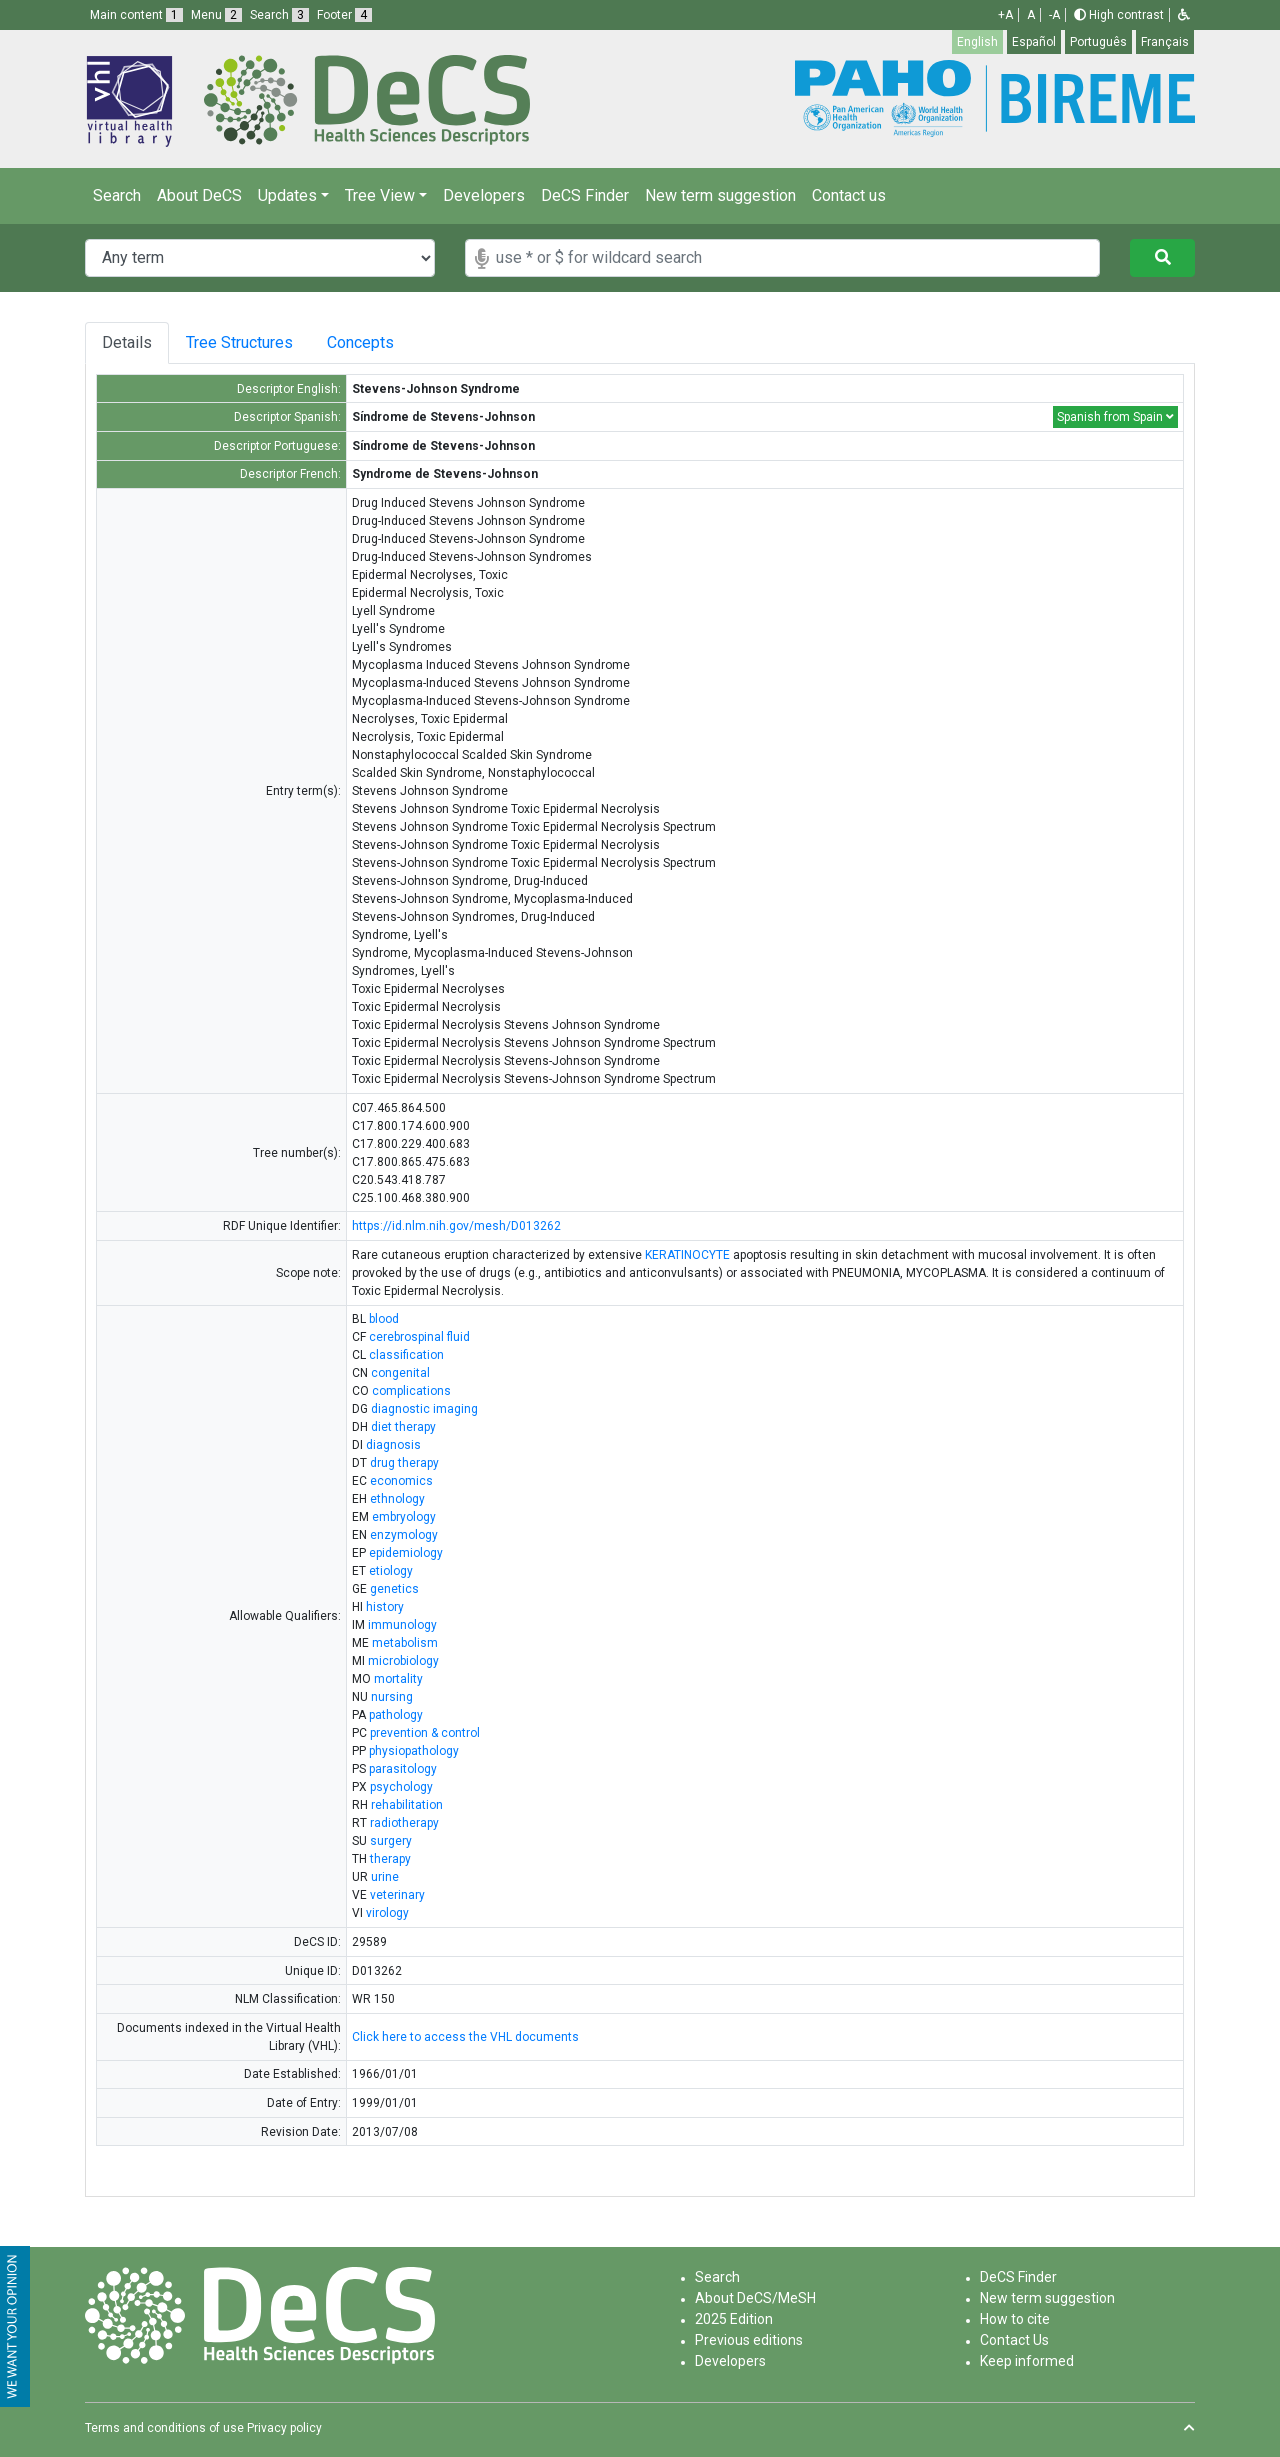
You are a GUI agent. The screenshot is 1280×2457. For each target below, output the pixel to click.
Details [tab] (127, 342)
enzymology (404, 1535)
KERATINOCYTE (687, 1255)
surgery (391, 1841)
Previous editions (749, 2340)
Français (1165, 42)
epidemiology (406, 1553)
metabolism (405, 1643)
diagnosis (393, 1445)
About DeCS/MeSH (755, 2298)
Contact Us (1014, 2340)
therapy (390, 1859)
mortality (398, 1679)
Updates (287, 195)
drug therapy (404, 1463)
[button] (1184, 15)
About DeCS (199, 195)
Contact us (849, 195)
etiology (391, 1571)
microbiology (403, 1661)
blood (384, 1319)
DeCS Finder (585, 195)
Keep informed (1027, 2361)
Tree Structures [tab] (243, 342)
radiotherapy (404, 1823)
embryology (404, 1517)
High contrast (1119, 15)
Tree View (380, 195)
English (977, 42)
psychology (401, 1787)
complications (411, 1391)
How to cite (1015, 2319)
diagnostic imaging (424, 1409)
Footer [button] (344, 15)
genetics (394, 1589)
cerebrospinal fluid (419, 1337)
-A (1054, 15)
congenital (400, 1373)
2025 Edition (734, 2319)
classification (406, 1355)
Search (117, 195)
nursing (392, 1697)
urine (385, 1877)
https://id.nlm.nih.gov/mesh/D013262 (456, 1226)
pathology (396, 1715)
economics (401, 1481)
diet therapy (403, 1427)
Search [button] (279, 15)
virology (387, 1913)
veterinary (397, 1895)
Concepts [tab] (380, 342)
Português (1098, 42)
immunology (402, 1625)
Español (1034, 42)
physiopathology (414, 1751)
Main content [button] (136, 15)
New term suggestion (720, 195)
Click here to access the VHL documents (465, 2037)
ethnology (397, 1499)
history (385, 1607)
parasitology (403, 1769)
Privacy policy (284, 2428)
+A (1005, 15)
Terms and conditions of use (164, 2428)
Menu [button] (216, 15)
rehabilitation (407, 1805)
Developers (484, 195)
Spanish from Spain (1115, 417)
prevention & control (425, 1733)
